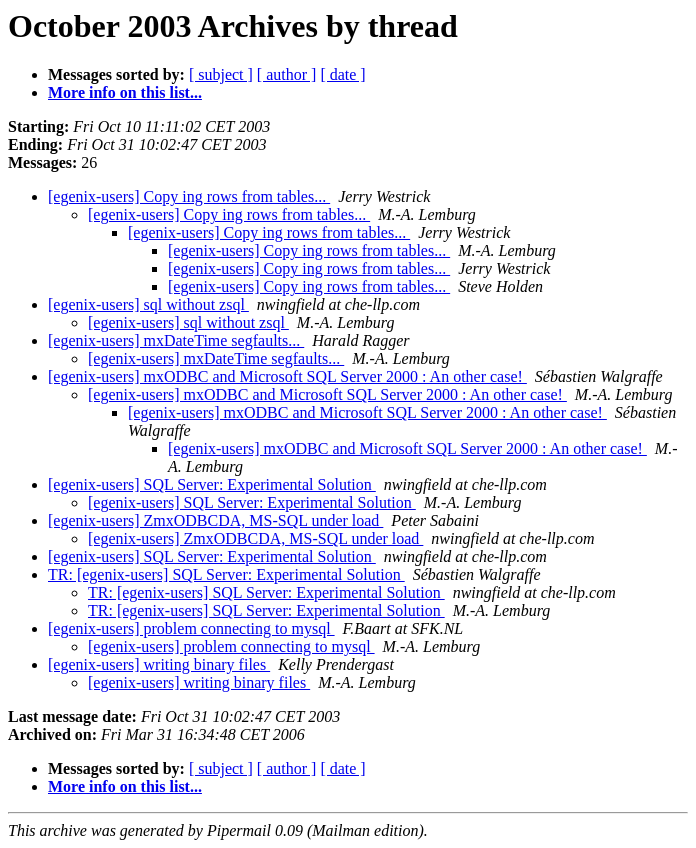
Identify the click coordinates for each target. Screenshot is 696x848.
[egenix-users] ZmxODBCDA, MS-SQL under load (215, 520)
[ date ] (342, 74)
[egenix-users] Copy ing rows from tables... (189, 196)
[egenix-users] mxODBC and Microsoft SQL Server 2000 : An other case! (287, 376)
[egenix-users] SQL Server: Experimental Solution (212, 484)
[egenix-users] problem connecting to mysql (191, 628)
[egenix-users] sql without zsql (148, 304)
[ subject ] (221, 74)
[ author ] (287, 74)
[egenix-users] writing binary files (159, 664)
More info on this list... (125, 92)
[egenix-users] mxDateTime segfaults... (176, 340)
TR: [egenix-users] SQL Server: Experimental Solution (226, 574)
